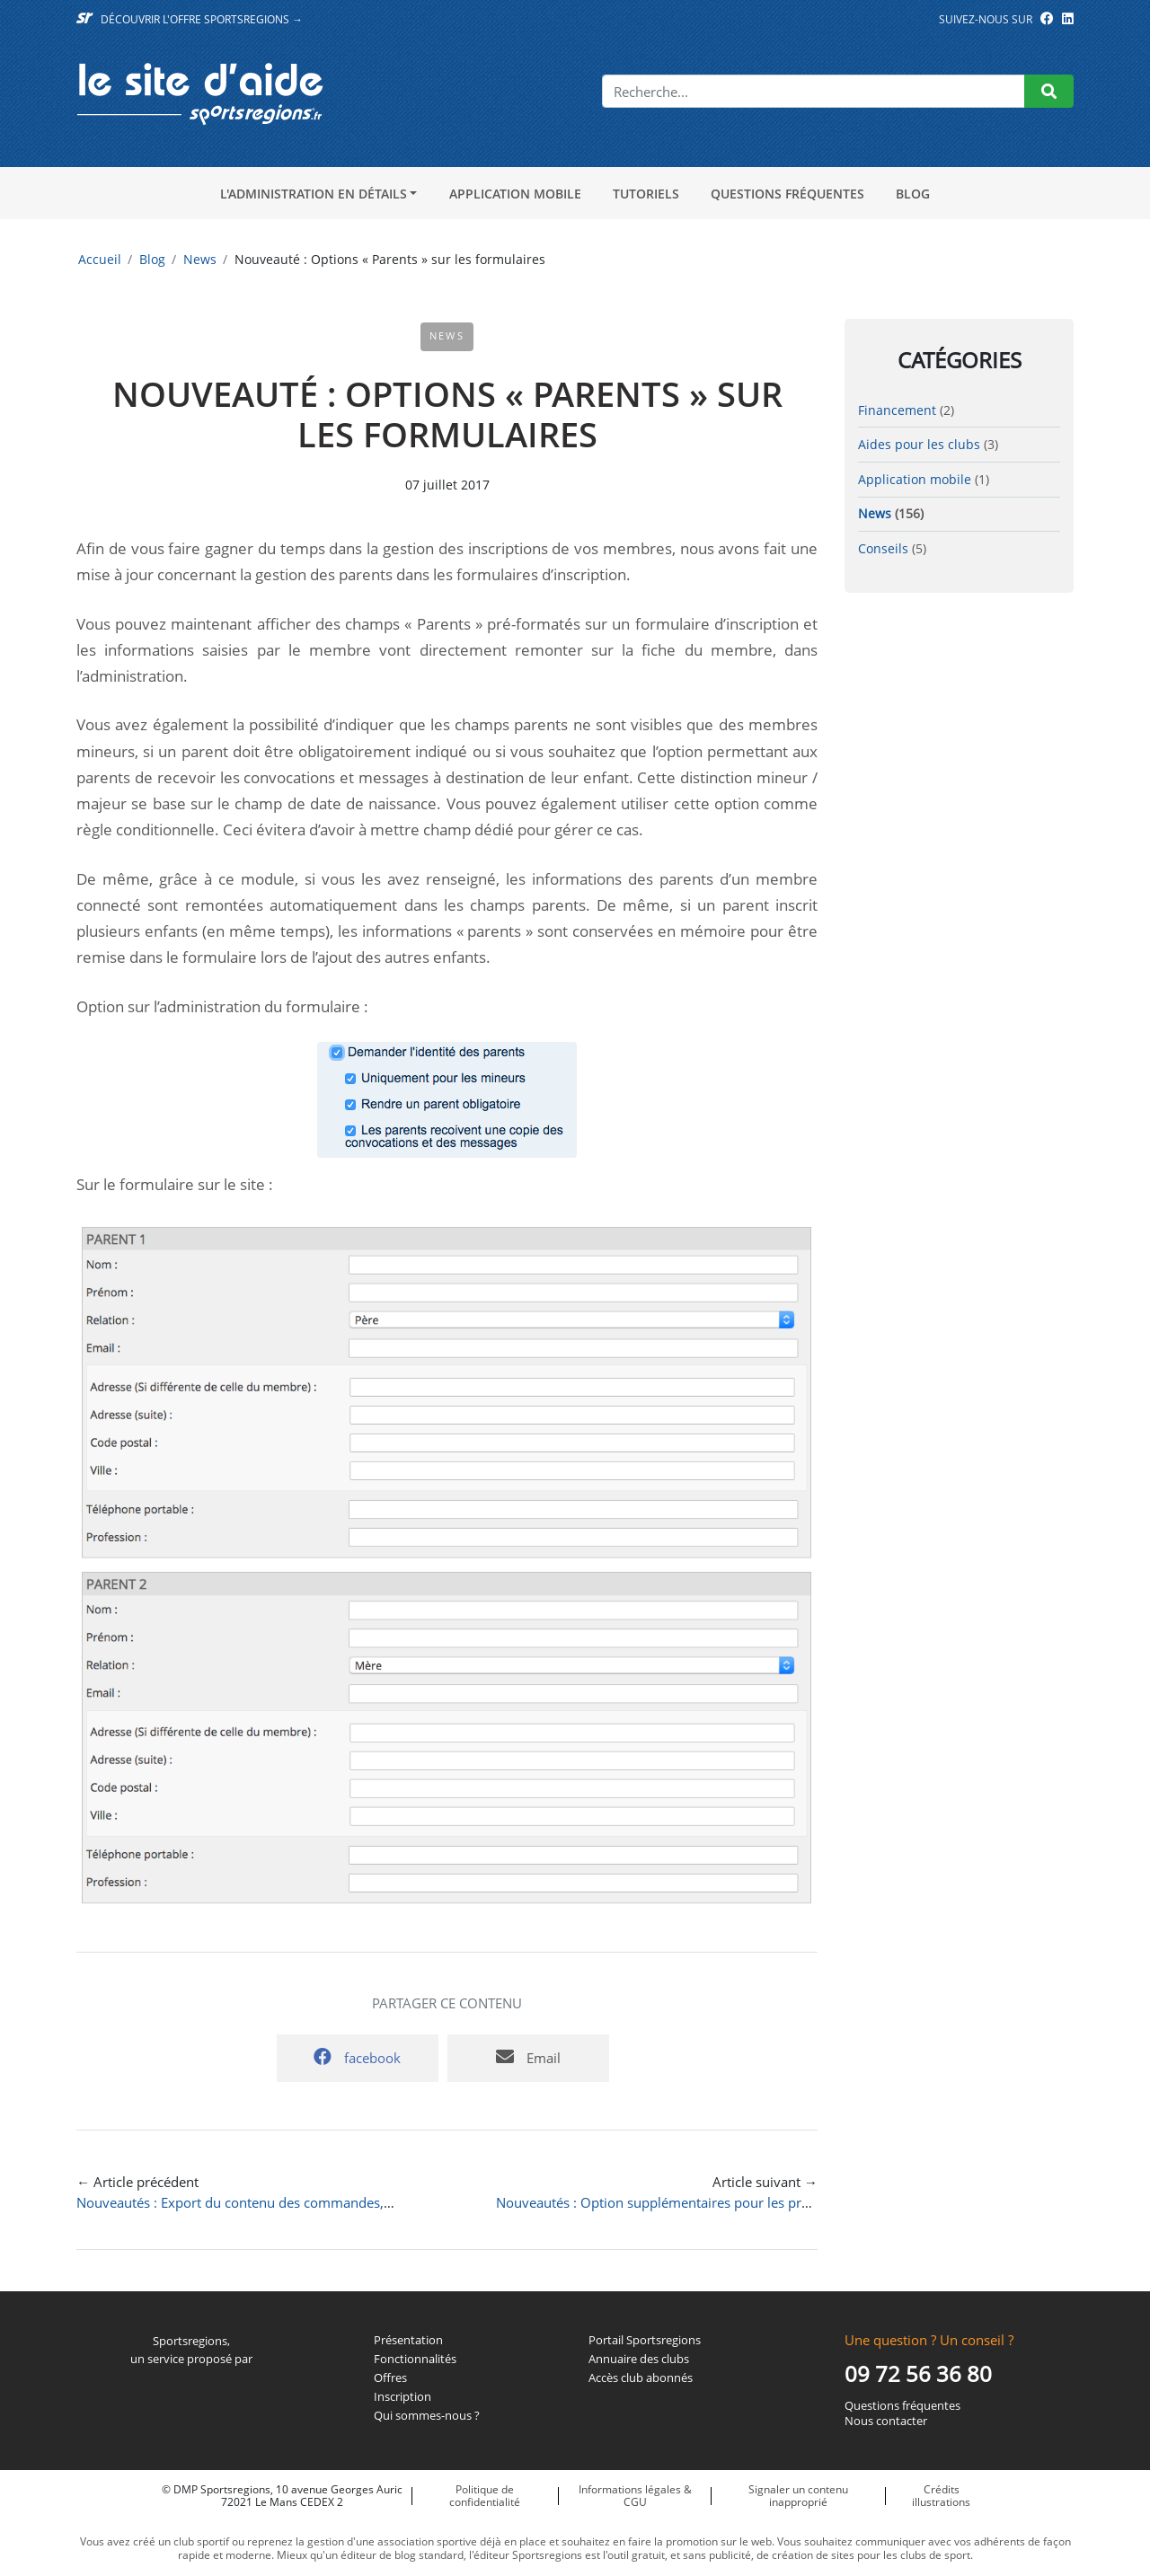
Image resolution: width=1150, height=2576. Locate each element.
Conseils (883, 548)
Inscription (402, 2396)
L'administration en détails (313, 193)
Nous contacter (886, 2421)
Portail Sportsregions (644, 2340)
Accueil (99, 259)
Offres (390, 2378)
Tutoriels (646, 193)
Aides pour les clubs (919, 444)
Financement (897, 410)
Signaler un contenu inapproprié (798, 2495)
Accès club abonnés (640, 2378)
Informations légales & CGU (635, 2495)
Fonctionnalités (415, 2359)
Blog (913, 193)
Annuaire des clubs (638, 2359)
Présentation (408, 2340)
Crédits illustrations (941, 2495)
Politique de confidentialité (484, 2495)
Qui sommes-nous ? (427, 2415)
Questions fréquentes (787, 193)
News (200, 259)
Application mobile (515, 193)
